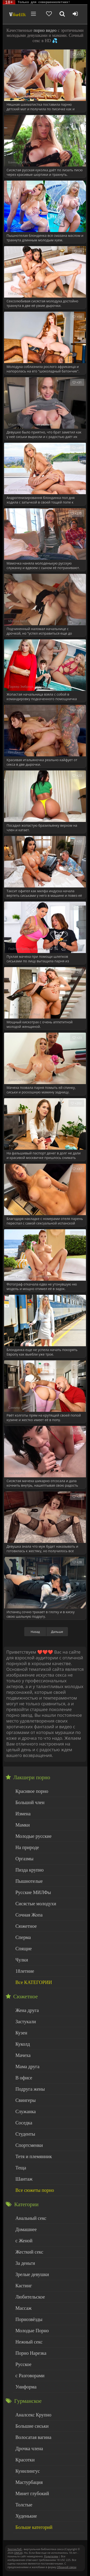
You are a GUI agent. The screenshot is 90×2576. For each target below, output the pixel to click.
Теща (20, 2167)
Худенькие (26, 2516)
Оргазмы (24, 1858)
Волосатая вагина (33, 2437)
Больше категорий (33, 2527)
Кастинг (23, 2285)
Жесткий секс (29, 2251)
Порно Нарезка (30, 2353)
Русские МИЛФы (33, 1892)
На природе (27, 1847)
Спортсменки (29, 2145)
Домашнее (26, 2229)
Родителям (51, 2556)
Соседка (23, 2122)
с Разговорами (29, 2375)
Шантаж (23, 2179)
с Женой (23, 2240)
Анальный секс (30, 2218)
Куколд (22, 2044)
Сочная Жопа (28, 1914)
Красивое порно (31, 1791)
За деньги (25, 2263)
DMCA (18, 2552)
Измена (22, 1813)
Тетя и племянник (33, 2156)
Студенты (25, 2134)
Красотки (25, 2459)
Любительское (30, 2296)
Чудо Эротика (17, 14)
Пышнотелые (29, 1881)
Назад (35, 1631)
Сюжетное (26, 1926)
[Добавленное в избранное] (49, 14)
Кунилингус (27, 2471)
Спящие (23, 1948)
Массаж (23, 2308)
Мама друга (27, 2066)
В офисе (23, 2077)
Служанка (25, 2111)
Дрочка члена (29, 2448)
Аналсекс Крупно (33, 2414)
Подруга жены (30, 2089)
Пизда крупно (29, 1869)
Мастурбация (29, 2482)
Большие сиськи (31, 2426)
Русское (23, 2364)
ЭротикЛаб (14, 2549)
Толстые (23, 2504)
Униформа (25, 2386)
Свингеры (25, 2100)
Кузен (21, 2032)
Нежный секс (28, 2341)
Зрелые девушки (32, 2274)
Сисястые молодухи (35, 1903)
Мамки (22, 1825)
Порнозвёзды (28, 2319)
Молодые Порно (32, 2330)
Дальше (57, 1631)
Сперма (23, 1937)
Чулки (21, 1959)
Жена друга (27, 2010)
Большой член (29, 1802)
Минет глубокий (32, 2493)
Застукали (25, 2021)
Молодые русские (33, 1836)
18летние (24, 1971)
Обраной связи (66, 2567)
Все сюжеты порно (34, 2190)
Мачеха (22, 2055)
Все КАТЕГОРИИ (33, 1982)
